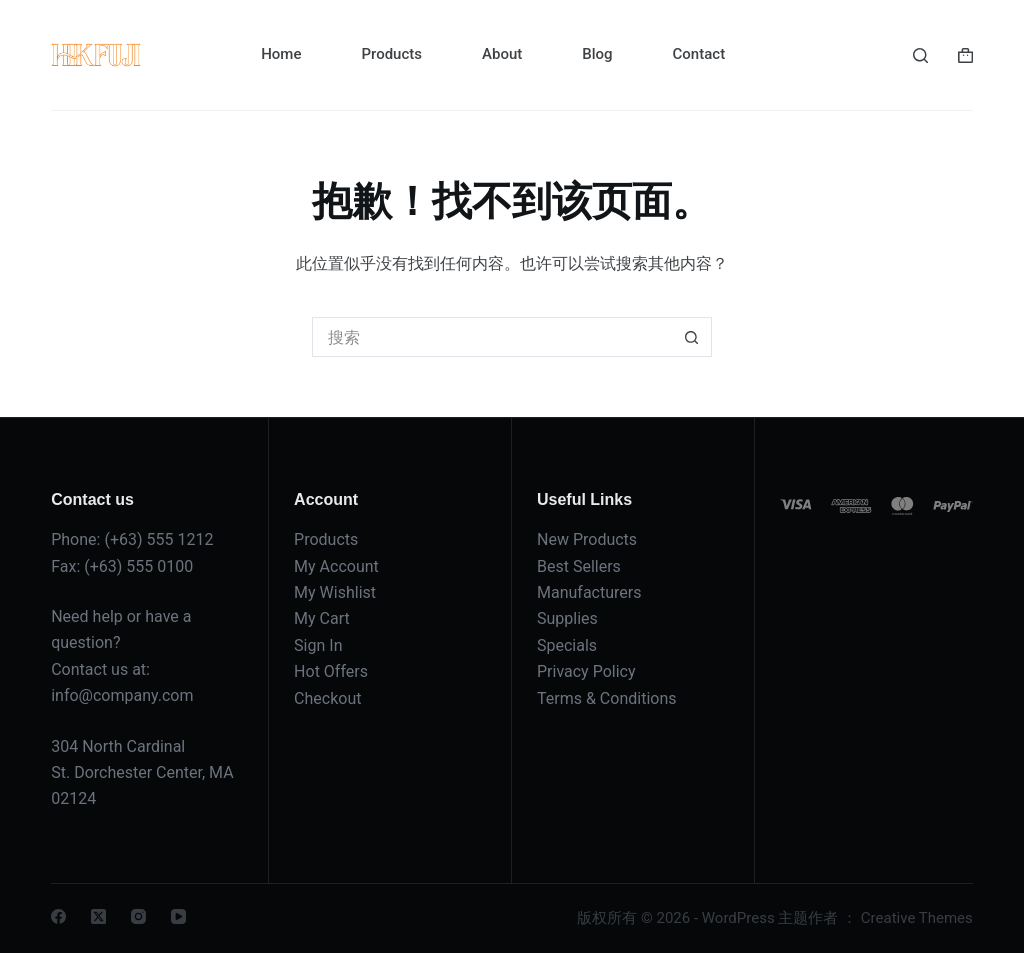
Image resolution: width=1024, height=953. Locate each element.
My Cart (322, 618)
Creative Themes (917, 918)
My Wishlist (335, 592)
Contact (699, 54)
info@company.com (122, 695)
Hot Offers (331, 671)
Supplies (567, 618)
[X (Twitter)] (98, 916)
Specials (567, 645)
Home (281, 54)
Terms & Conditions (607, 698)
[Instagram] (138, 916)
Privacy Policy (586, 671)
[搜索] (920, 55)
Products (391, 54)
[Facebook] (58, 916)
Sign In (318, 645)
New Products (587, 539)
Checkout (327, 698)
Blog (597, 54)
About (502, 54)
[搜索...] (492, 337)
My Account (336, 566)
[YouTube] (178, 916)
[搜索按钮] (692, 337)
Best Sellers (579, 566)
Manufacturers (589, 592)
